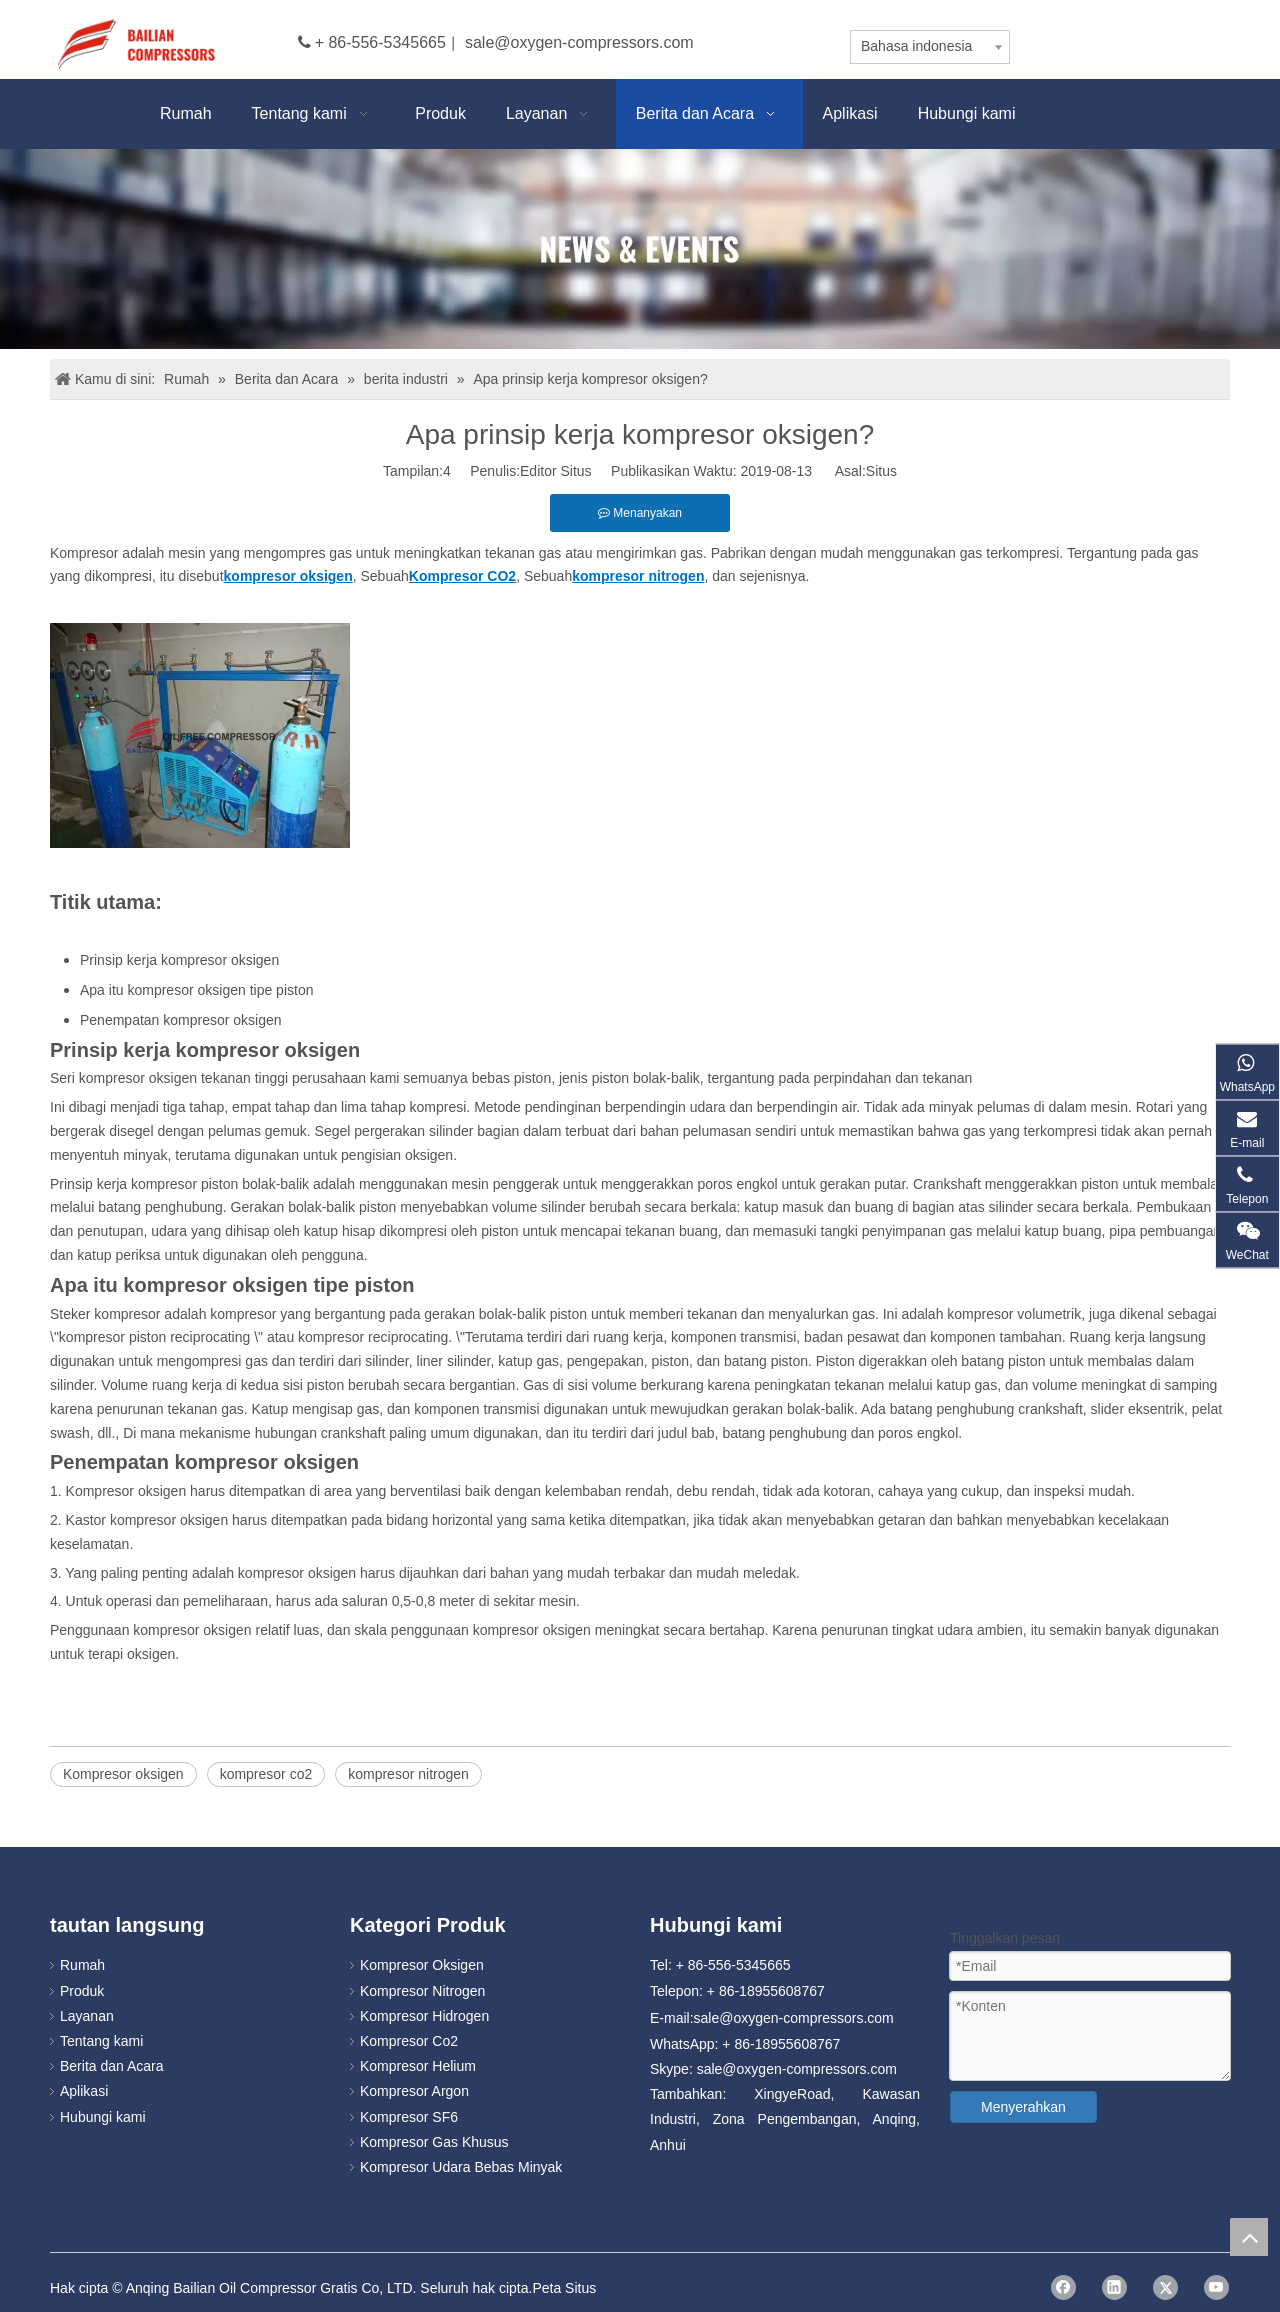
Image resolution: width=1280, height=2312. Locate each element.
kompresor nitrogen (408, 1774)
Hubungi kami (103, 2117)
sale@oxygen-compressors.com (579, 42)
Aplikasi (84, 2091)
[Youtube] (1216, 2287)
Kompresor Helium (418, 2066)
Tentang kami (101, 2041)
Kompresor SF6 (409, 2117)
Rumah (82, 1965)
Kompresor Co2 (409, 2041)
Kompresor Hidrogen (424, 2016)
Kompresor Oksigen (422, 1965)
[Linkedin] (1114, 2287)
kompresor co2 (266, 1774)
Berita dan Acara (112, 2066)
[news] (640, 249)
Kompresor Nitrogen (422, 1991)
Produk (82, 1991)
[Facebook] (1063, 2287)
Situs (881, 471)
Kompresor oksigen (123, 1774)
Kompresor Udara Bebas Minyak (461, 2167)
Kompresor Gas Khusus (434, 2142)
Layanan (87, 2016)
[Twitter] (1165, 2287)
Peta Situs (564, 2288)
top (1249, 2237)
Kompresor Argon (414, 2091)
